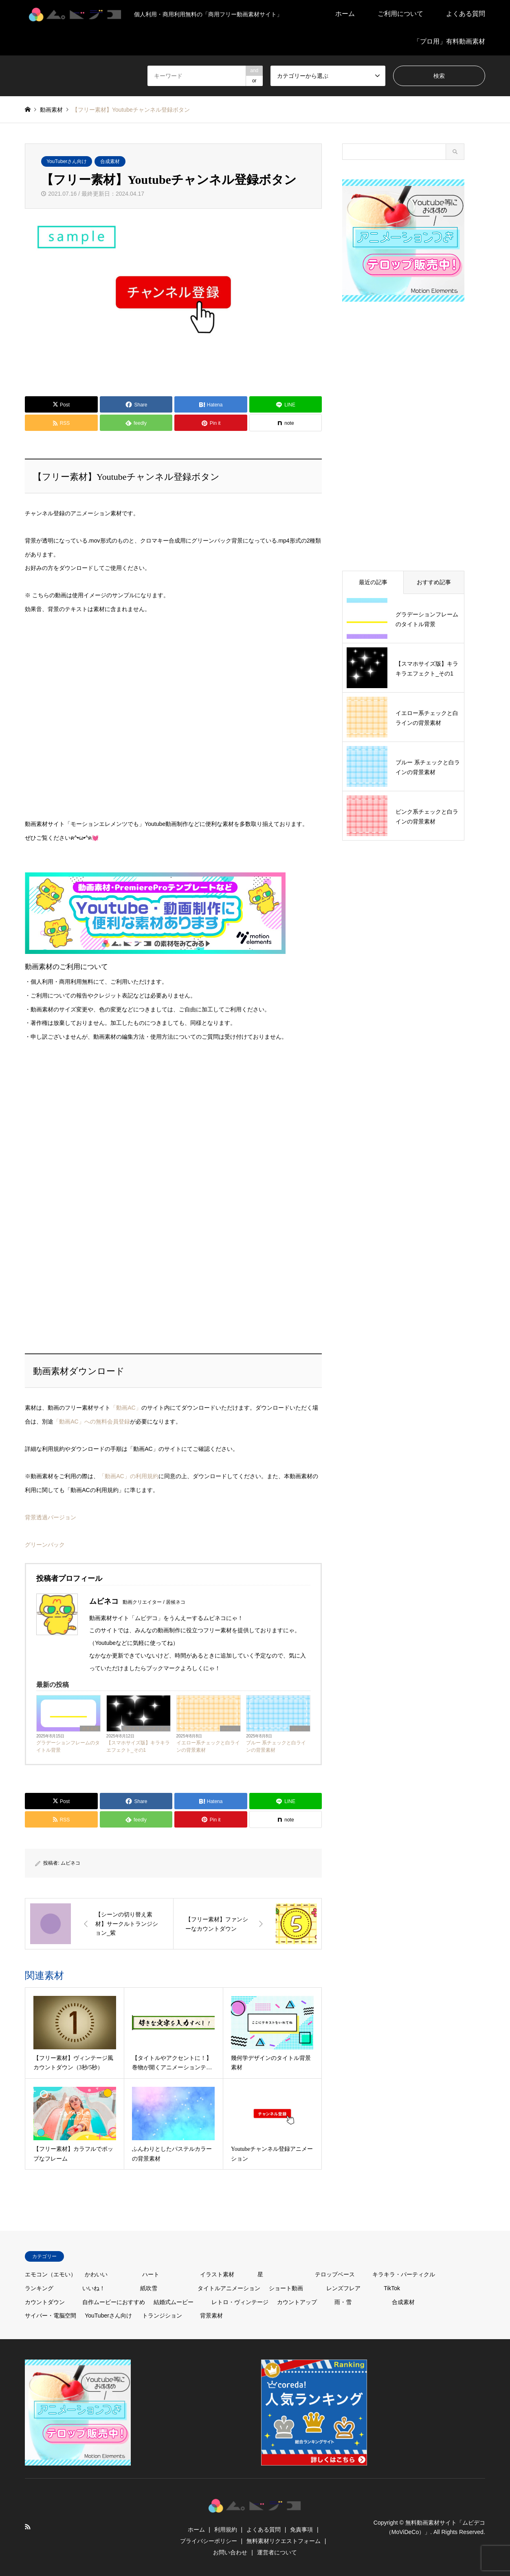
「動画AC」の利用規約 (128, 1476)
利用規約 (225, 2529)
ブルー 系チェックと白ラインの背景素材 (276, 1746)
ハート (150, 2274)
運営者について (277, 2552)
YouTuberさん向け (66, 161)
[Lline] (285, 404)
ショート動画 (286, 2288)
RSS (28, 2527)
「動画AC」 (125, 1407)
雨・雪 (343, 2302)
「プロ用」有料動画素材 (449, 41)
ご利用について (400, 13)
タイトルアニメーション (229, 2288)
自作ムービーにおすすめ (113, 2302)
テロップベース (335, 2274)
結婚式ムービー (173, 2302)
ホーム (345, 13)
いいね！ (93, 2288)
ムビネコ (70, 1863)
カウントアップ (297, 2302)
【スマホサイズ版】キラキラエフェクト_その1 (138, 1746)
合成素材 (110, 161)
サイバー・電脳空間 (50, 2315)
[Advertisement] (86, 1136)
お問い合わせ (230, 2552)
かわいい (230, 1728)
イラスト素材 (217, 2274)
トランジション (162, 2315)
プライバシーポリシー (208, 2541)
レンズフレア (343, 2288)
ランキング (39, 2288)
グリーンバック (45, 1544)
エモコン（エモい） (50, 2274)
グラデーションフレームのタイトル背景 (68, 1746)
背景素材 (90, 1728)
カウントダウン (45, 2302)
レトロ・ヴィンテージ (239, 2302)
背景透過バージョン (50, 1517)
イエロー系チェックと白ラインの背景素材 (208, 1746)
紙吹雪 (148, 2288)
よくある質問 (465, 13)
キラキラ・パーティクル (145, 1728)
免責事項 (301, 2529)
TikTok (392, 2288)
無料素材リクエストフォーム (283, 2541)
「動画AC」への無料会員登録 (91, 1421)
